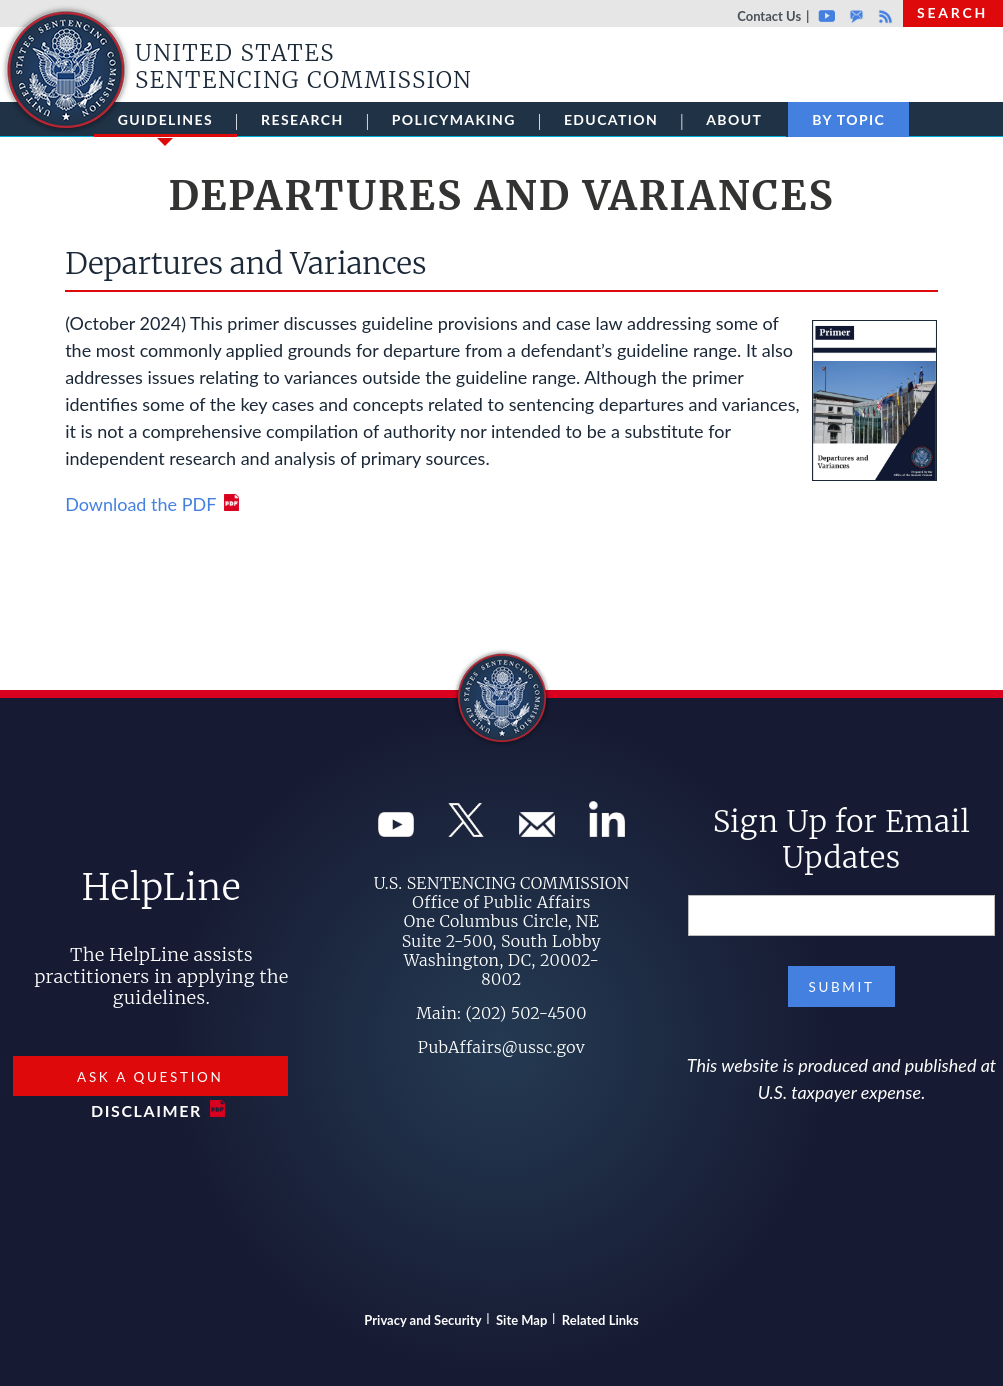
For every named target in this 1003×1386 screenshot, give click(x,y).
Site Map (521, 1320)
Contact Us (769, 16)
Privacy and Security (422, 1320)
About (734, 119)
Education (611, 119)
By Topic (848, 119)
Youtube (826, 16)
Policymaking (454, 119)
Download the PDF (140, 504)
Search (952, 12)
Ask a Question (150, 1077)
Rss (883, 16)
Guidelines (165, 124)
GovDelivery (856, 16)
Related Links (600, 1320)
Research (302, 119)
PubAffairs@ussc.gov (501, 1047)
